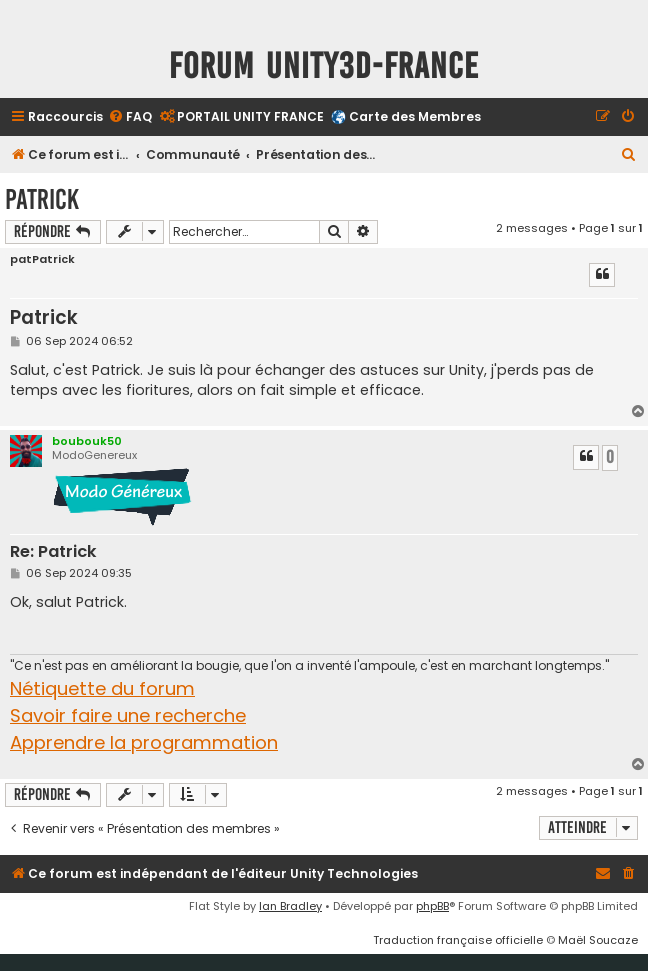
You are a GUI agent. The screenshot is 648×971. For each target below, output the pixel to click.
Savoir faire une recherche (128, 715)
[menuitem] (130, 117)
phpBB (432, 906)
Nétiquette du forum (102, 688)
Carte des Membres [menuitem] (415, 116)
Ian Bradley (290, 906)
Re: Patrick (53, 552)
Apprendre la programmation (144, 742)
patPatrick (42, 259)
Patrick (42, 199)
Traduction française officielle (458, 940)
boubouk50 (87, 441)
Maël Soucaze (598, 940)
